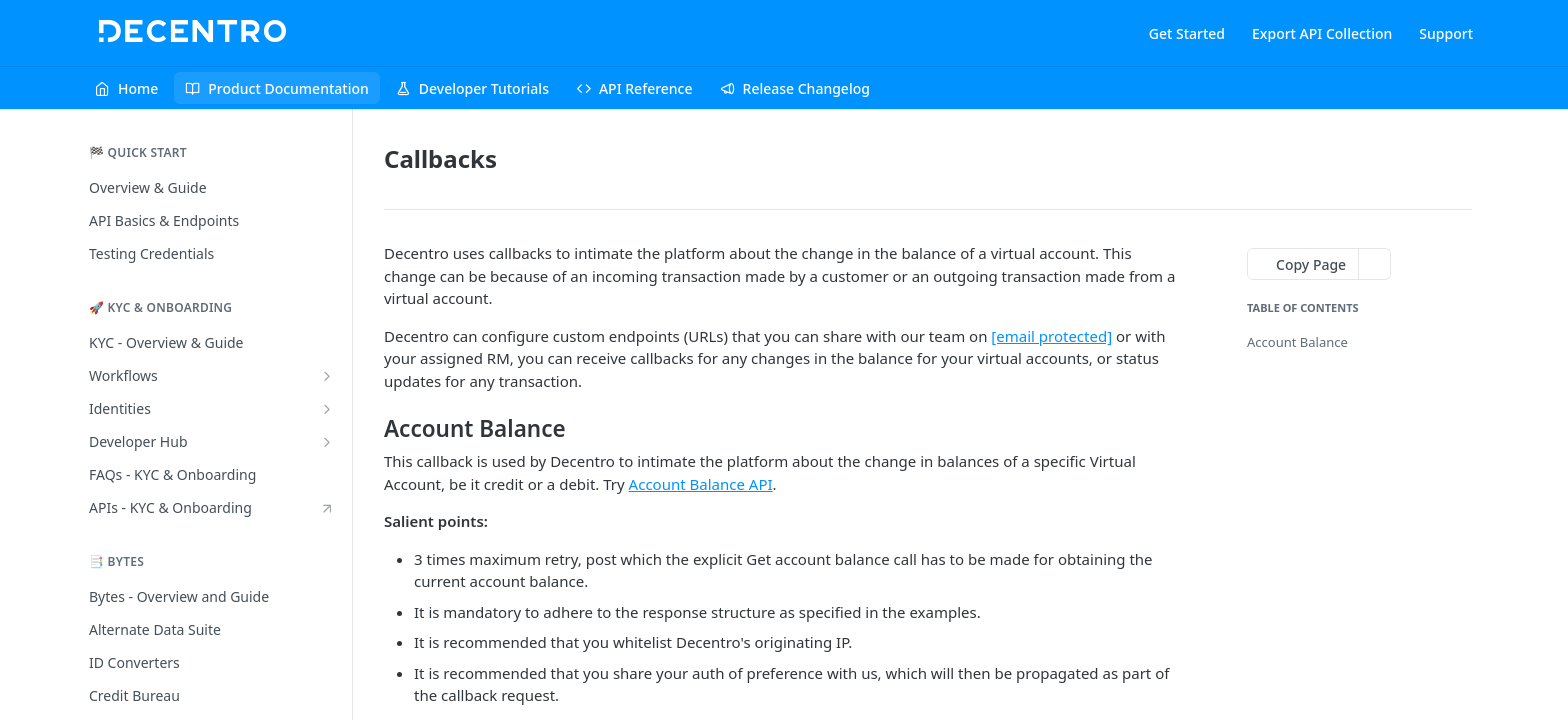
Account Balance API (701, 484)
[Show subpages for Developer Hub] (327, 442)
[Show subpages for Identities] (327, 409)
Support (1446, 33)
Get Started (1187, 33)
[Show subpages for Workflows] (327, 376)
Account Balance (1297, 342)
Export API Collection (1322, 33)
